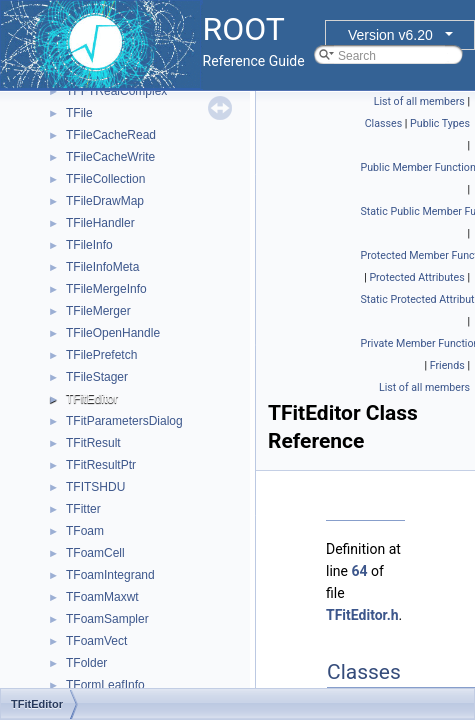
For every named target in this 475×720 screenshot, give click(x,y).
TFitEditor (92, 399)
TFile (79, 113)
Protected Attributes (416, 277)
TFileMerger (98, 311)
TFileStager (97, 377)
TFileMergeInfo (106, 289)
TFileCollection (105, 179)
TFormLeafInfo (105, 685)
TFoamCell (95, 553)
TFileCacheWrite (110, 157)
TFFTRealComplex (116, 91)
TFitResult (93, 443)
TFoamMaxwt (102, 597)
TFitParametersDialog (124, 421)
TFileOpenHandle (113, 333)
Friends (447, 365)
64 (359, 571)
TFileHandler (100, 223)
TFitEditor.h (362, 615)
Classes (383, 123)
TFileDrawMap (105, 201)
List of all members (419, 101)
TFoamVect (96, 641)
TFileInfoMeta (102, 267)
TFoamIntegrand (110, 575)
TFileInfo (89, 245)
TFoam (85, 531)
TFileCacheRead (111, 135)
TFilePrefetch (101, 355)
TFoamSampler (107, 619)
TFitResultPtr (101, 465)
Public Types (440, 123)
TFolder (86, 663)
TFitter (83, 509)
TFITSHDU (95, 487)
